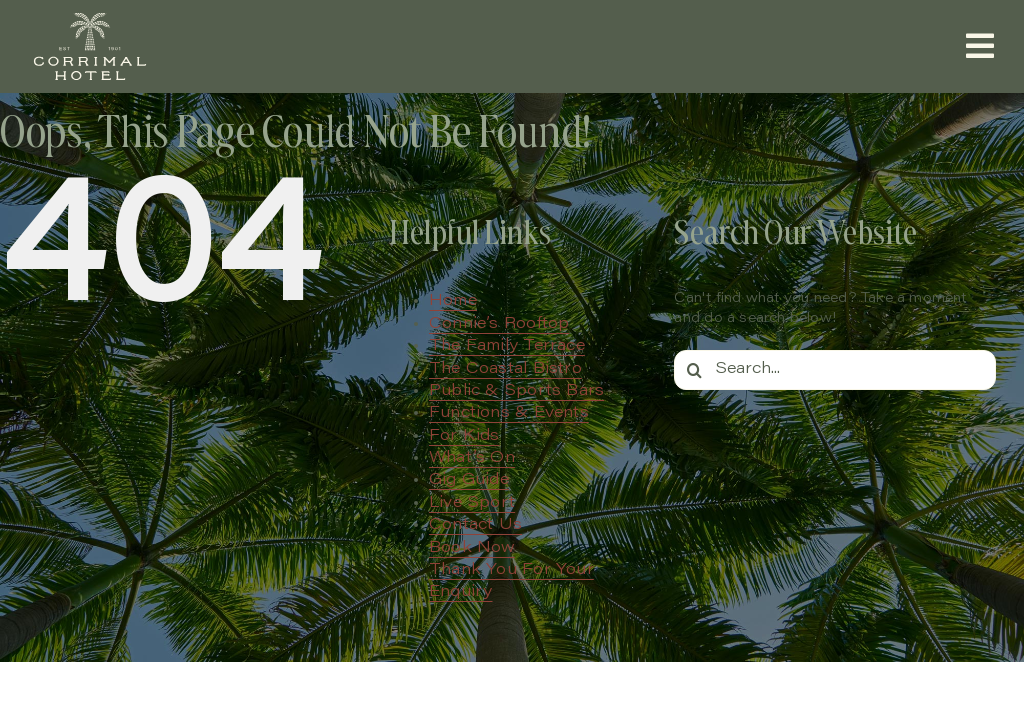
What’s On (472, 458)
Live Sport (472, 503)
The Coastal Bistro (505, 369)
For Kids (464, 436)
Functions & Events (509, 413)
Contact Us (475, 525)
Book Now (472, 548)
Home (453, 301)
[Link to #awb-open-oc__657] (980, 46)
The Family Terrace (507, 346)
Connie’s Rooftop (499, 324)
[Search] (694, 370)
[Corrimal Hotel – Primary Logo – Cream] (90, 17)
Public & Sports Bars (516, 391)
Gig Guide (469, 480)
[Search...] (834, 370)
